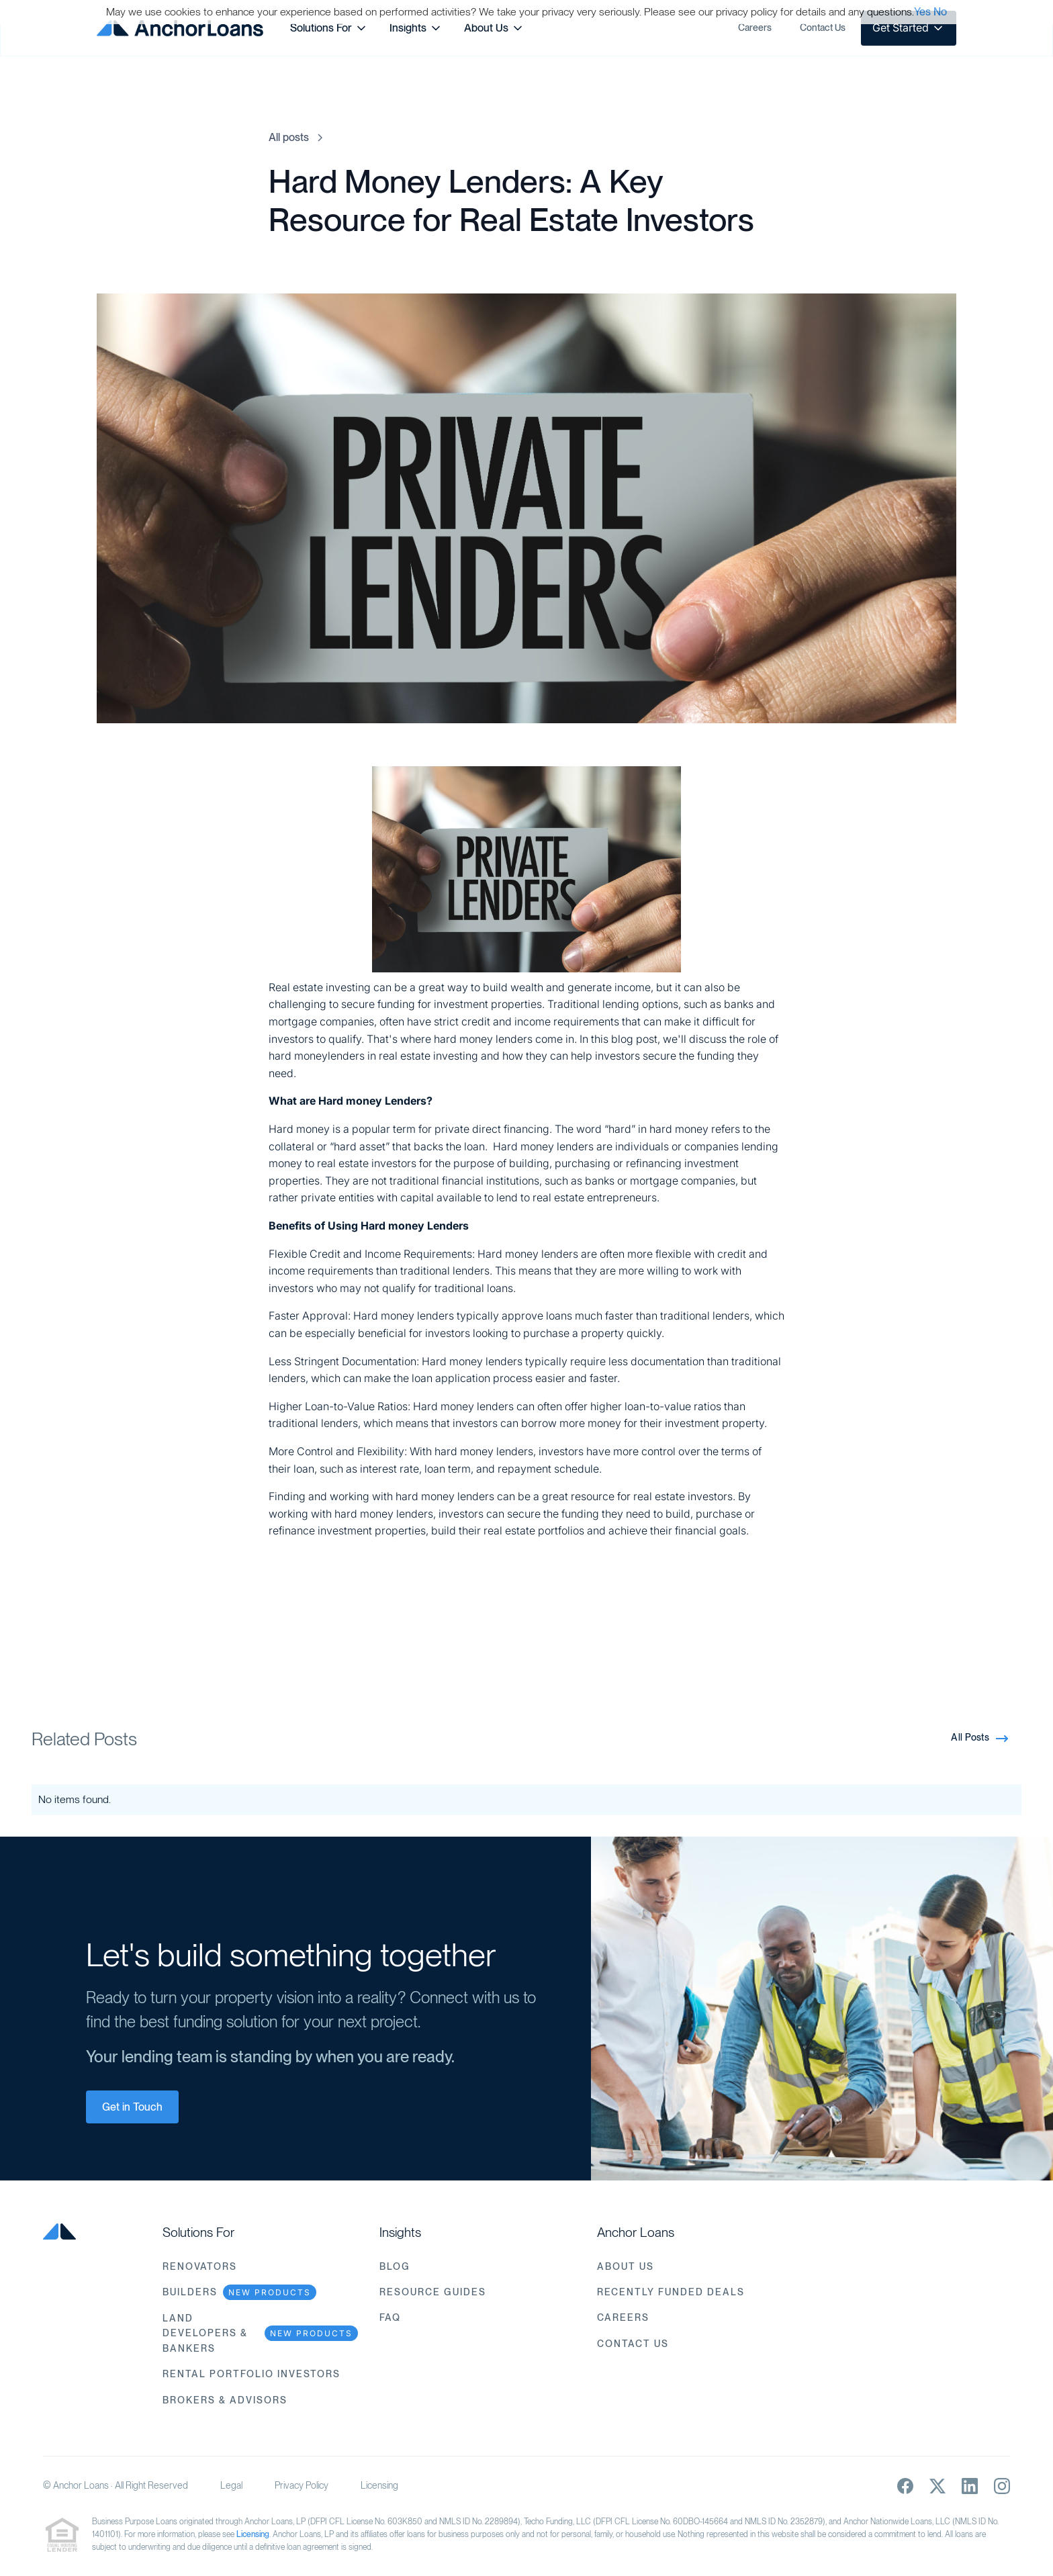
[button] (329, 28)
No (940, 11)
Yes (922, 11)
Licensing (379, 2485)
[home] (180, 28)
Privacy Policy (301, 2485)
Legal (231, 2485)
